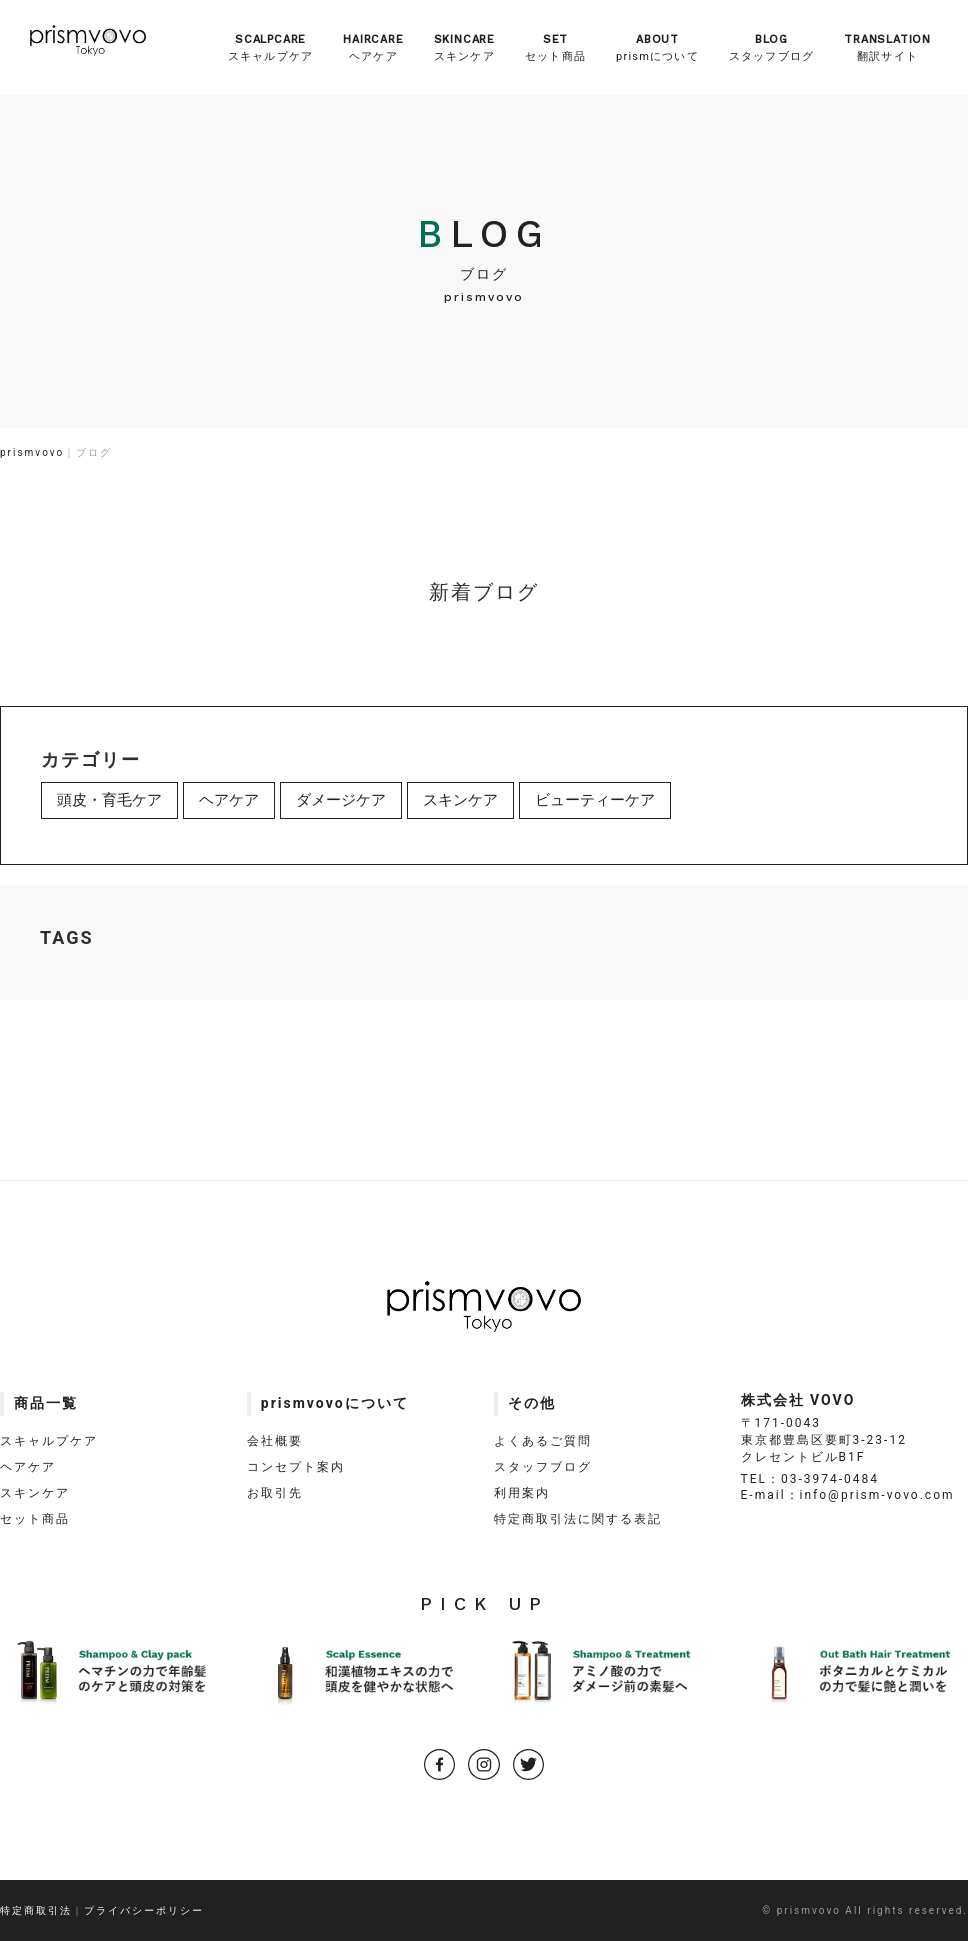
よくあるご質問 (543, 1441)
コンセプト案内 (296, 1467)
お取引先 (275, 1493)
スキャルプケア (270, 47)
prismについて (657, 47)
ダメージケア (341, 800)
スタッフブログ (771, 47)
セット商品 (555, 47)
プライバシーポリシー (144, 1910)
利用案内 (522, 1493)
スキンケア (464, 47)
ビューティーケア (595, 800)
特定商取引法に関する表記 (578, 1519)
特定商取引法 (36, 1910)
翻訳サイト (887, 47)
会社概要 (275, 1441)
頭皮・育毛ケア (109, 800)
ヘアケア (373, 47)
